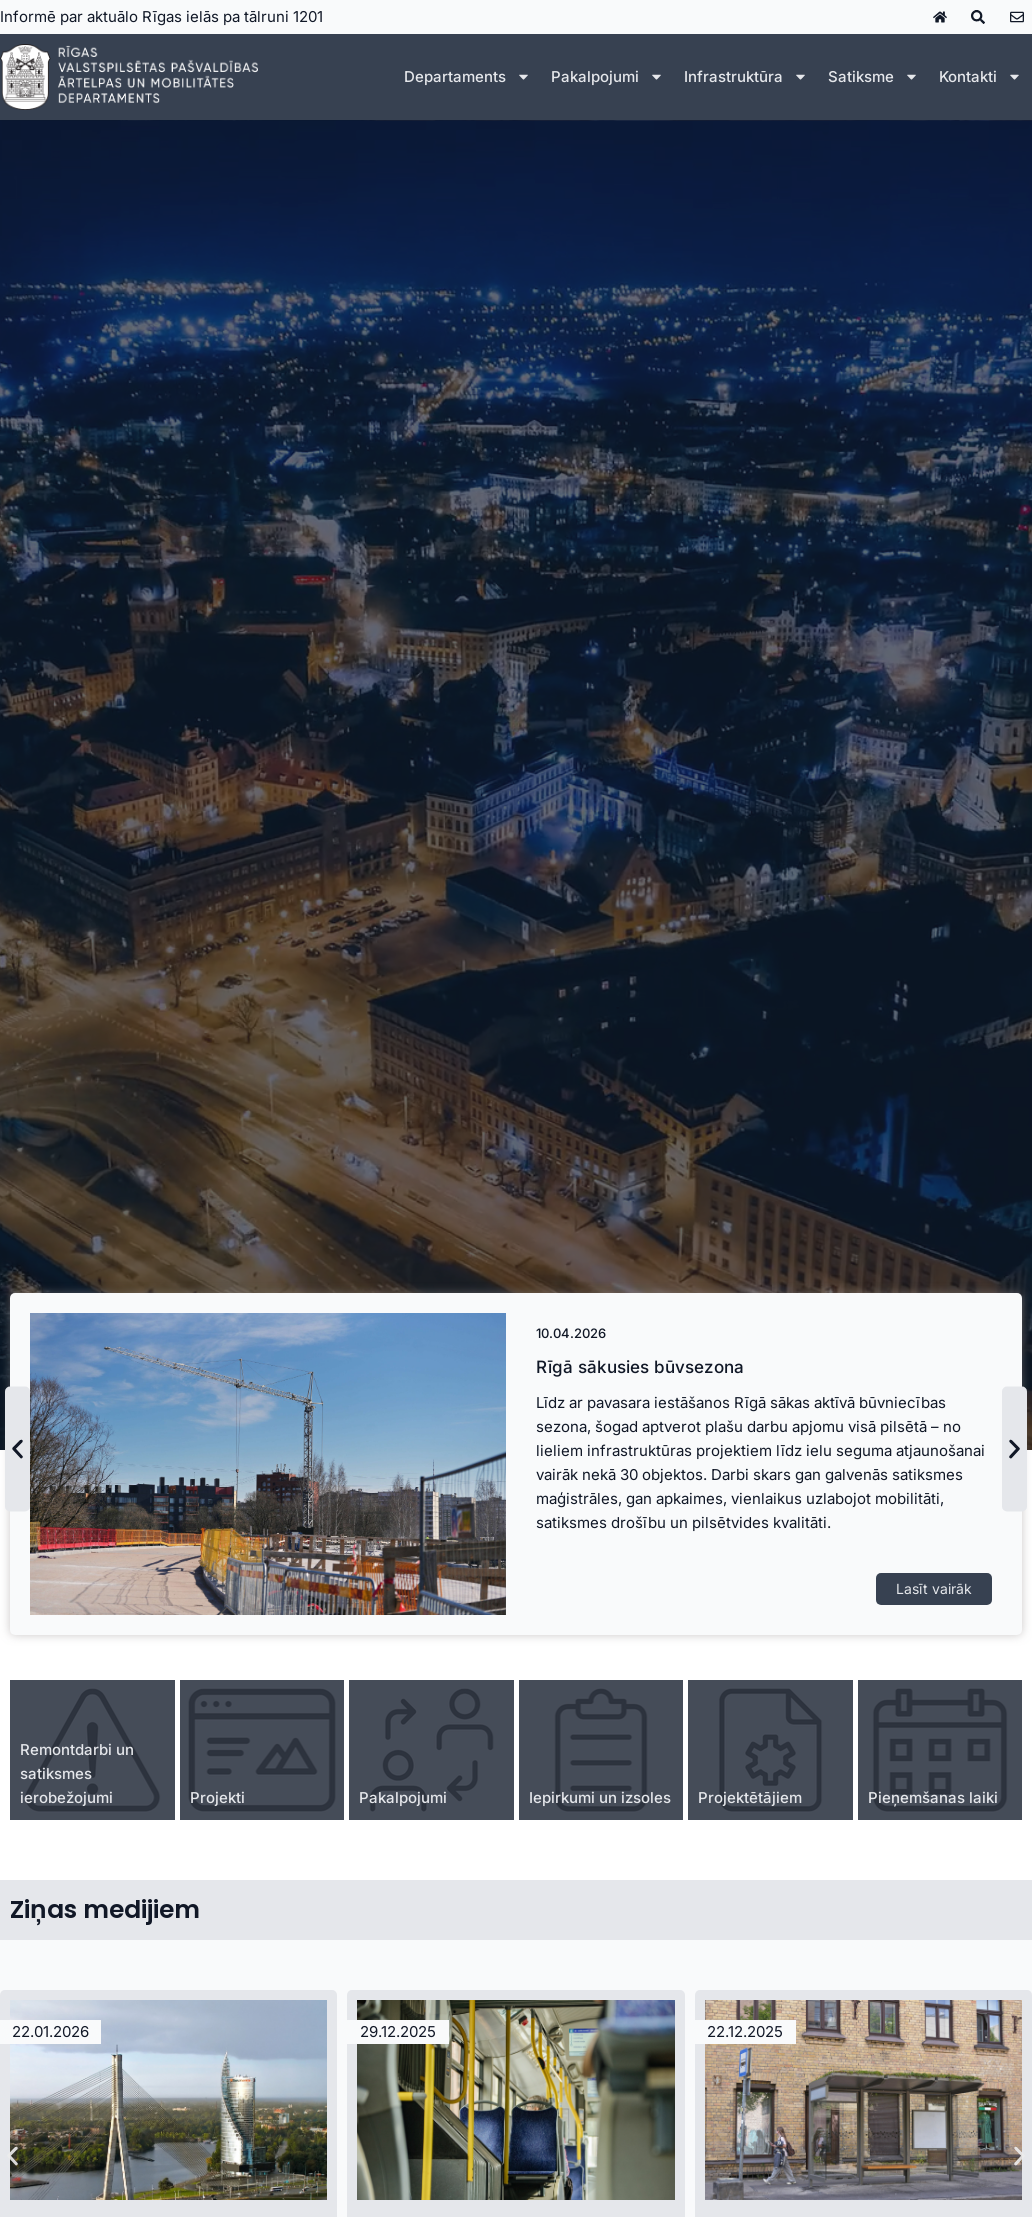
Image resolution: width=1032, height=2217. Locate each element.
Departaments (467, 76)
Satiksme (873, 76)
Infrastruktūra (746, 76)
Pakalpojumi (607, 76)
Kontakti (980, 76)
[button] (17, 1449)
